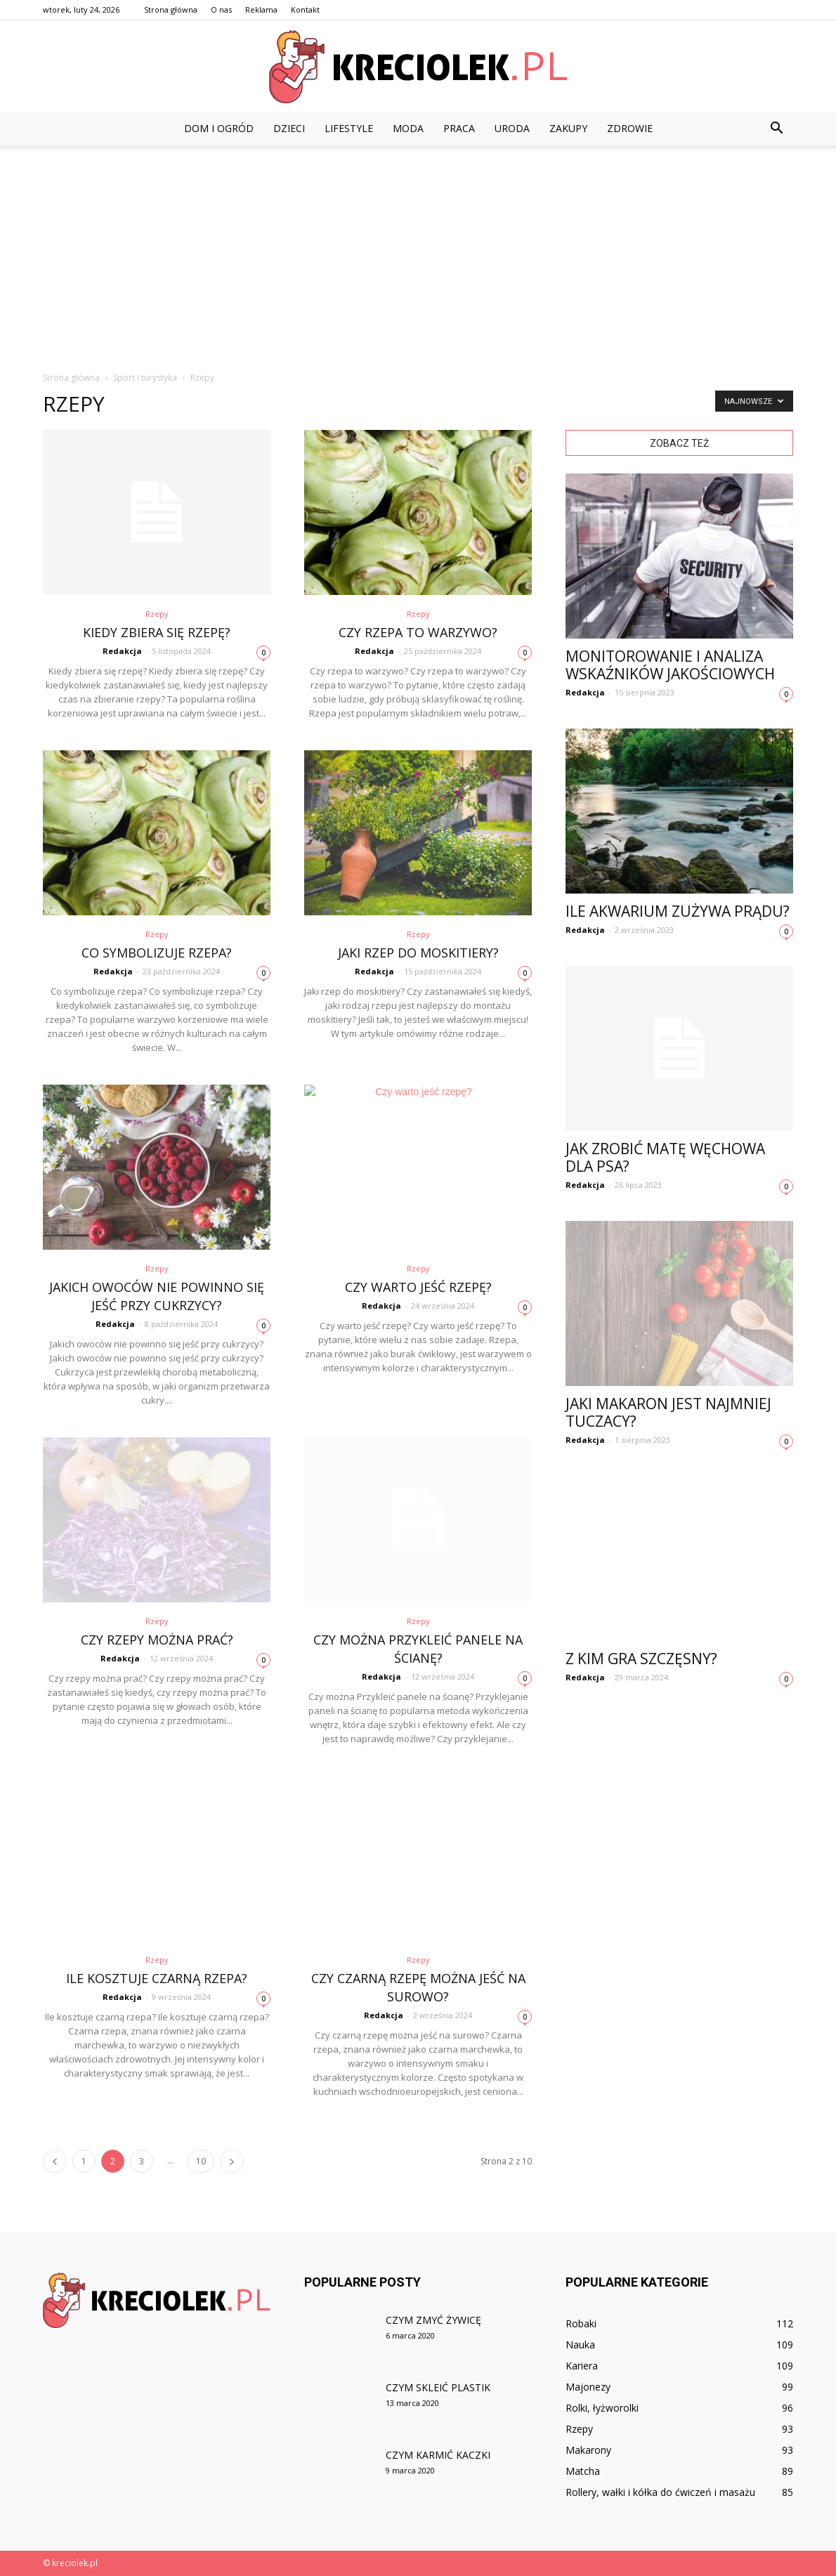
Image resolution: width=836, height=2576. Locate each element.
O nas (221, 9)
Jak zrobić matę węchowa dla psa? (665, 1157)
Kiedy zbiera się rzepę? (156, 632)
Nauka (580, 2344)
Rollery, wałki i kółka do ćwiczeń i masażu (660, 2492)
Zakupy (568, 128)
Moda (408, 128)
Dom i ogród (219, 128)
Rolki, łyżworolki (602, 2407)
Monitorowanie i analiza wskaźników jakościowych (670, 665)
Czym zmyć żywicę (433, 2320)
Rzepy (157, 613)
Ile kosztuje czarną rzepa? (156, 1978)
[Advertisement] (418, 250)
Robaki (581, 2323)
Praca (459, 128)
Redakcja (122, 651)
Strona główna (170, 9)
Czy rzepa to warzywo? (418, 632)
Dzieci (289, 128)
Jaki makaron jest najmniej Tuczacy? (668, 1412)
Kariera (582, 2365)
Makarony (588, 2450)
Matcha (583, 2471)
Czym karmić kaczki (438, 2454)
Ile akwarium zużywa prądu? (678, 911)
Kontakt (305, 9)
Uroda (512, 128)
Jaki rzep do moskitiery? (418, 952)
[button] (776, 128)
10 (201, 2161)
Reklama (261, 9)
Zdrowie (630, 128)
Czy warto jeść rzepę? (418, 1287)
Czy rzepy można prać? (157, 1639)
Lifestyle (349, 128)
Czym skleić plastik (438, 2387)
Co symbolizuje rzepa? (156, 952)
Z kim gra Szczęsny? (641, 1658)
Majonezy (588, 2386)
